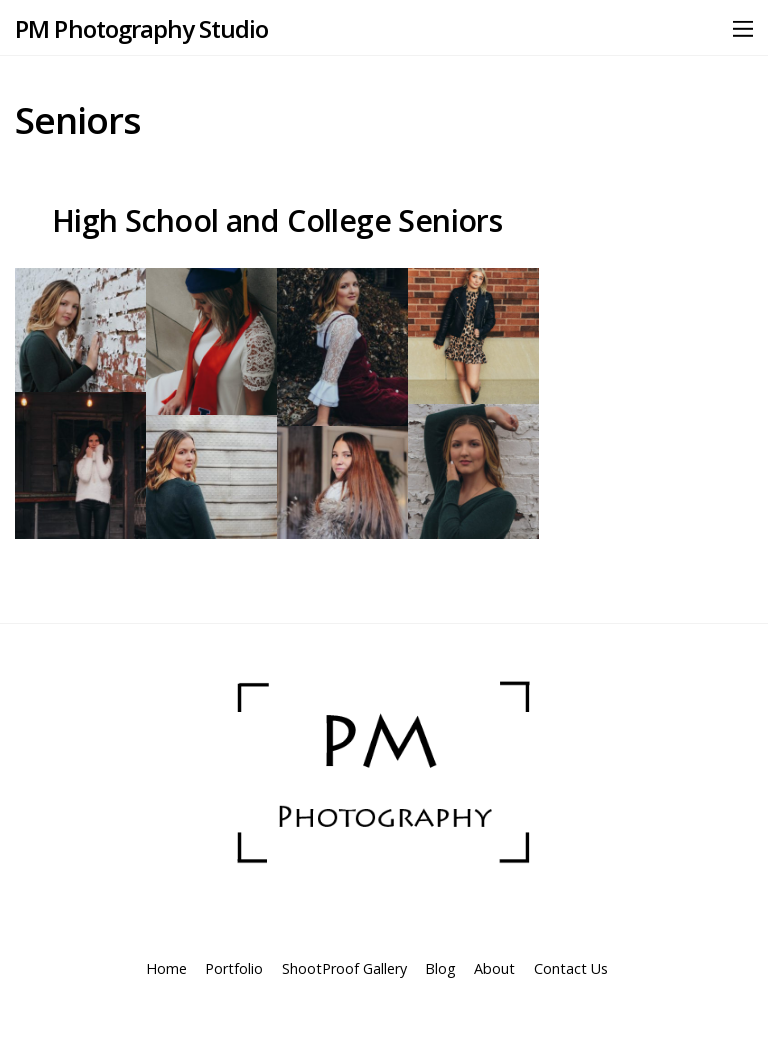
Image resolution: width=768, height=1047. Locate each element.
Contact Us (571, 968)
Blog (440, 968)
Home (166, 968)
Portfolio (234, 968)
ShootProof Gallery (344, 968)
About (494, 968)
